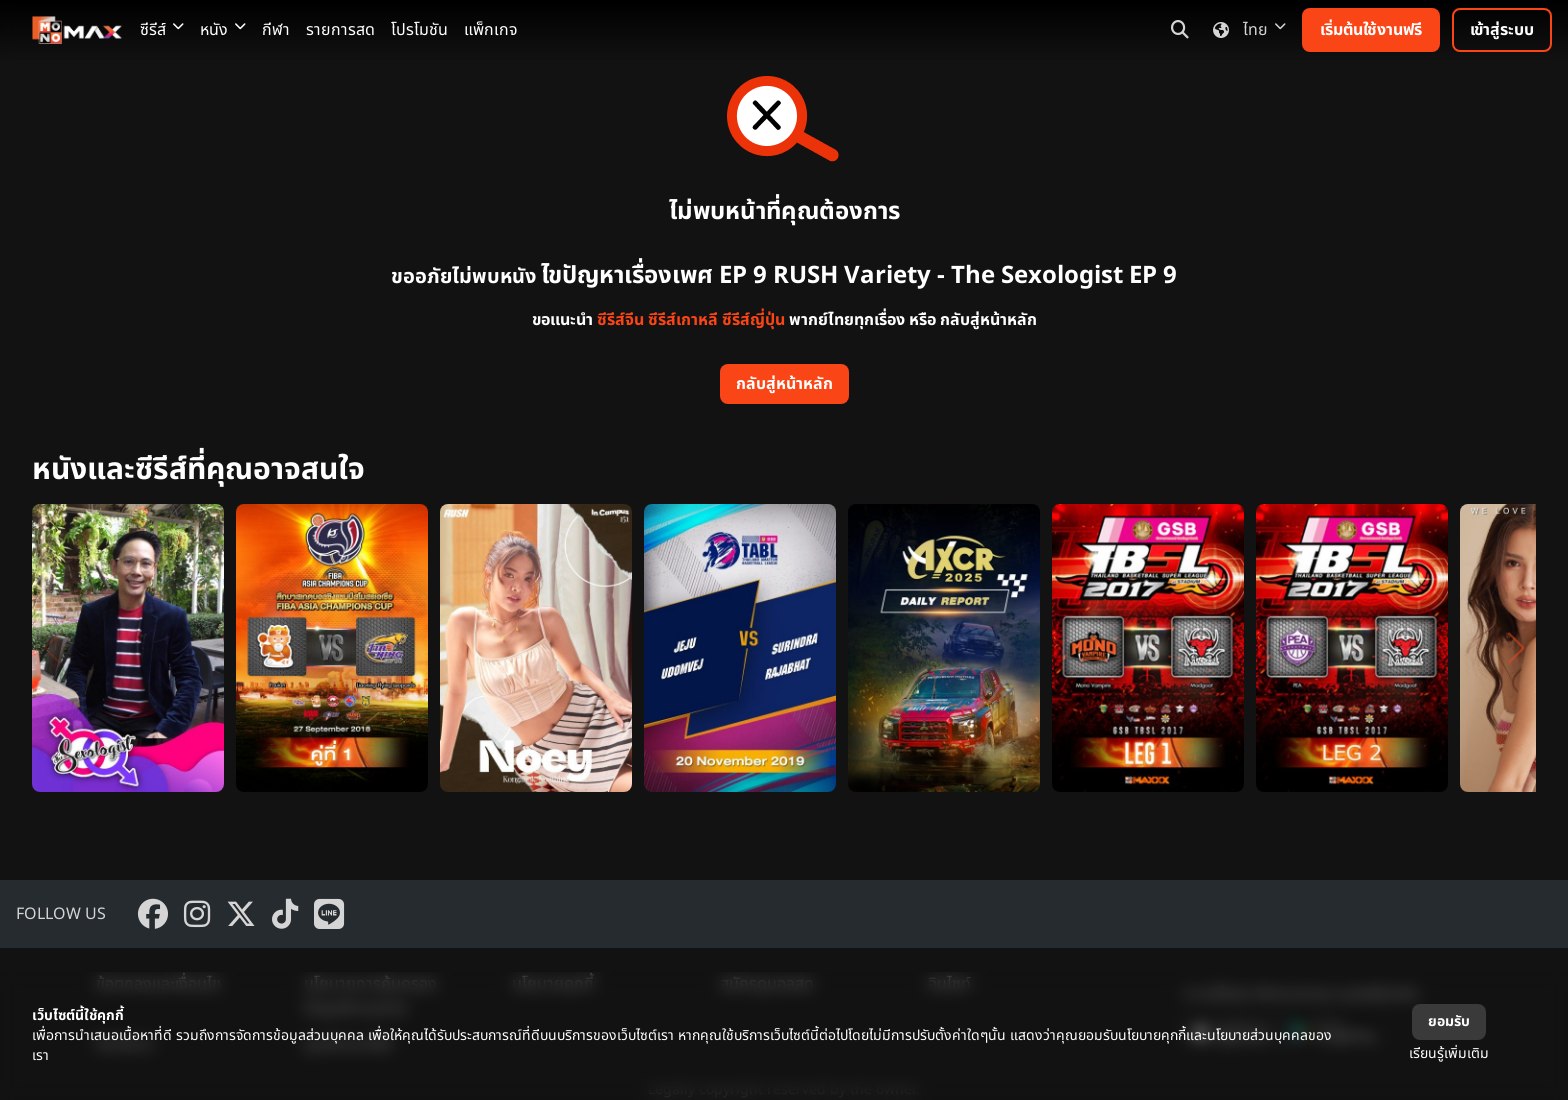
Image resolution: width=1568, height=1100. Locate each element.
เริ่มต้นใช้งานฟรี (1371, 30)
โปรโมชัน (419, 30)
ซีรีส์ (162, 30)
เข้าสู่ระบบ (1502, 30)
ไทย (1245, 30)
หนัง (223, 30)
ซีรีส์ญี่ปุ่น (753, 320)
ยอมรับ (1449, 1021)
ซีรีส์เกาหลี (683, 320)
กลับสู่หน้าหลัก (784, 384)
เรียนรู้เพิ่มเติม (1449, 1053)
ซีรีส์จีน (620, 320)
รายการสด (340, 30)
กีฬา (276, 30)
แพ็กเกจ (491, 30)
